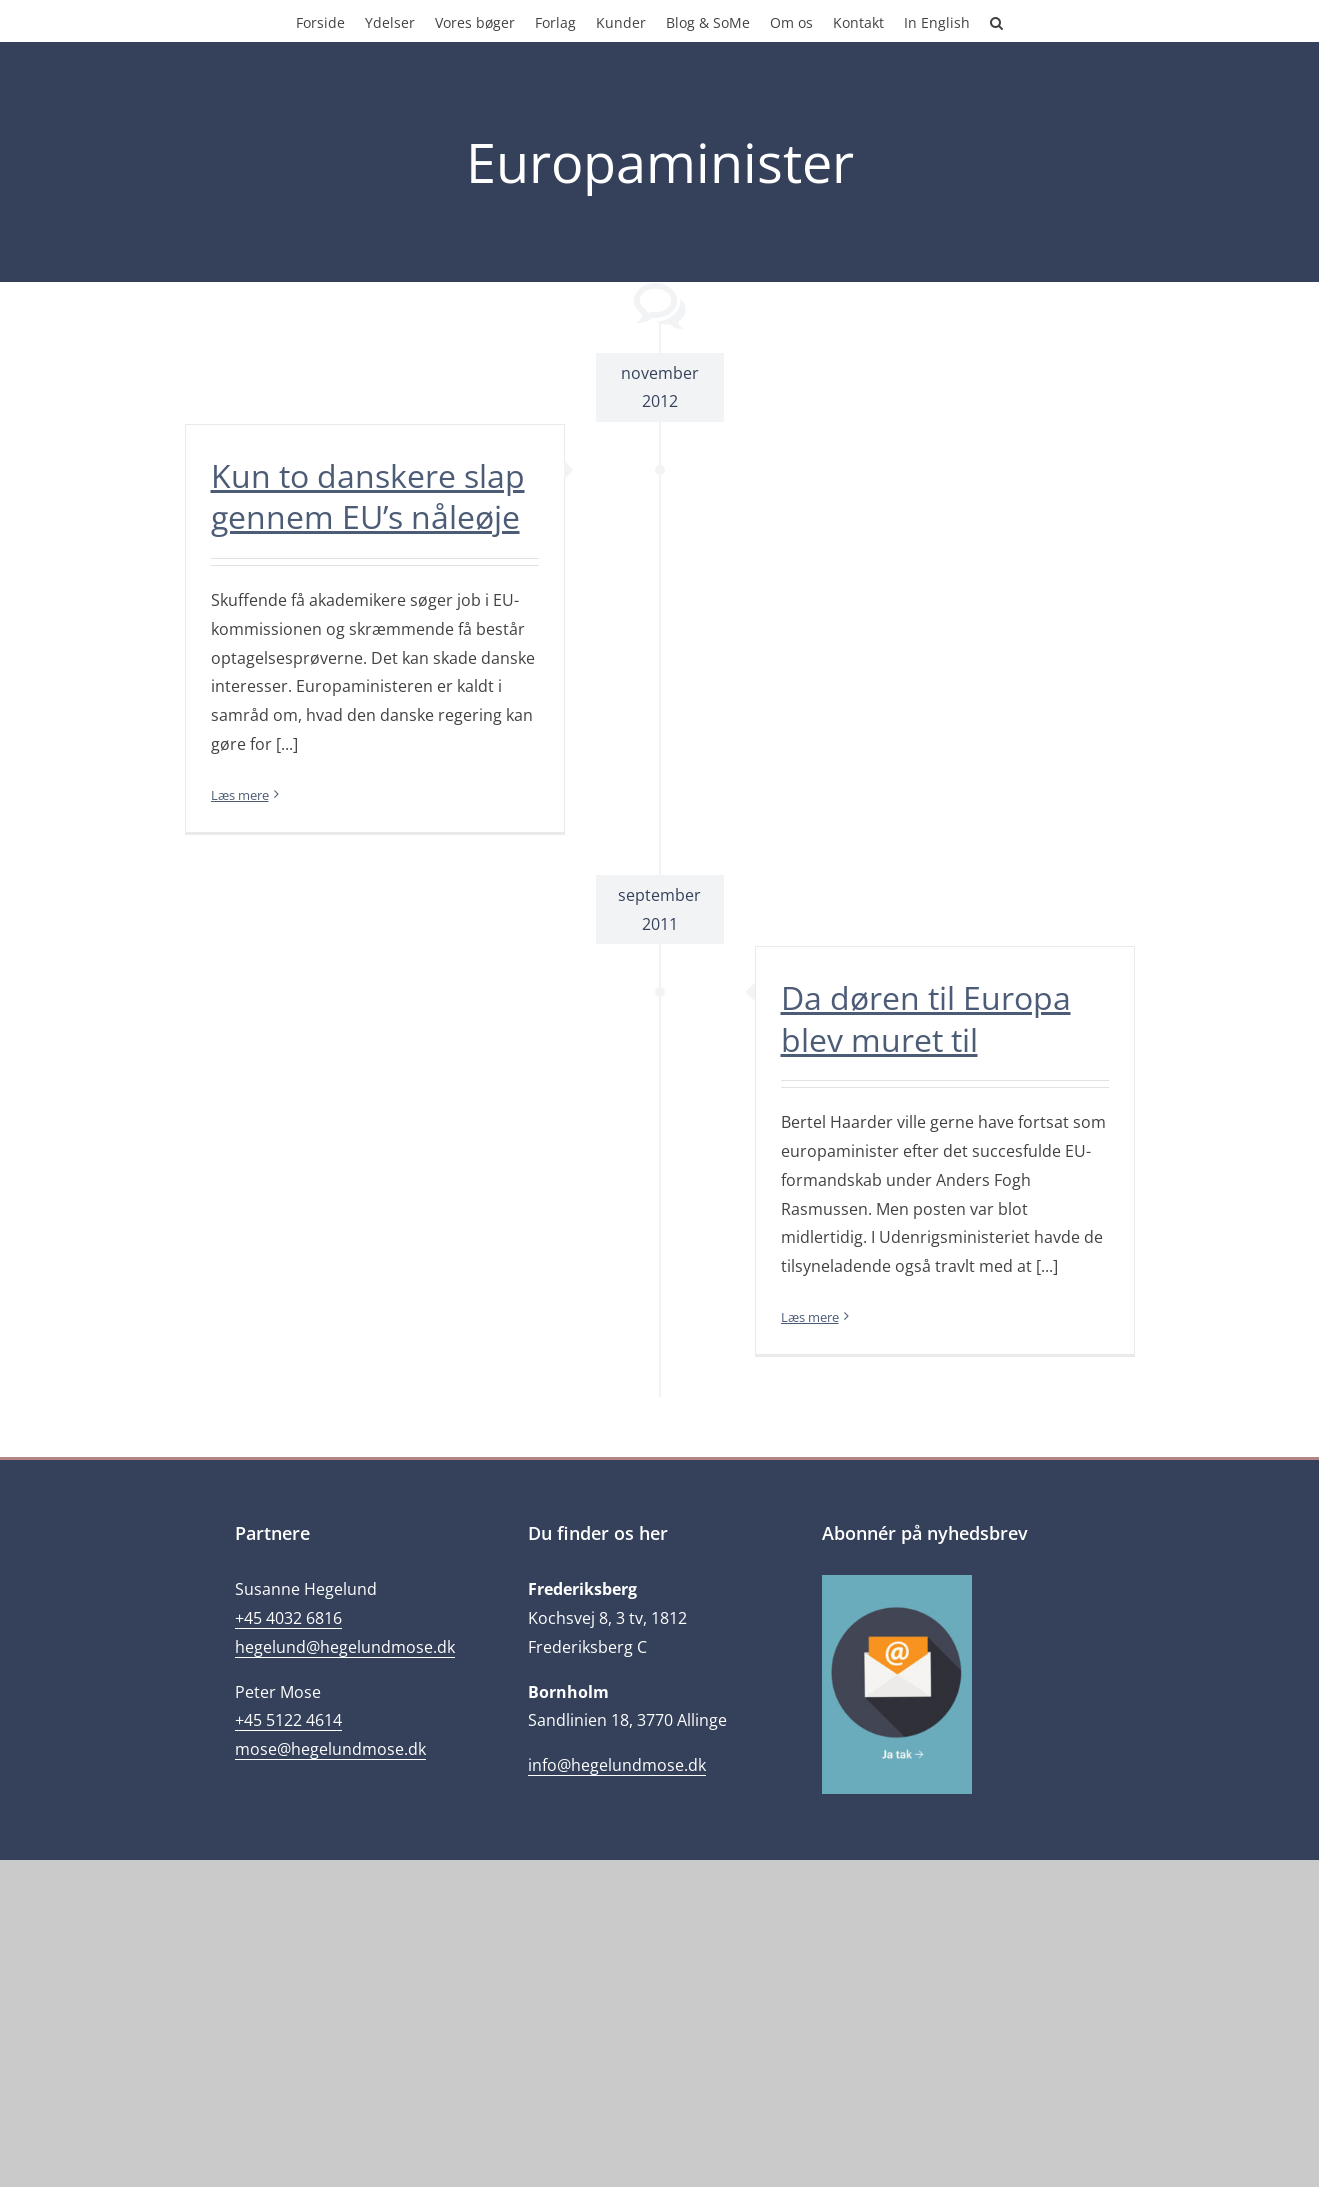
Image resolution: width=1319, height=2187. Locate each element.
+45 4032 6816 (288, 1618)
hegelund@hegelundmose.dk (345, 1647)
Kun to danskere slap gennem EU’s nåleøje (368, 496)
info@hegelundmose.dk (617, 1765)
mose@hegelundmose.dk (330, 1749)
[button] (996, 21)
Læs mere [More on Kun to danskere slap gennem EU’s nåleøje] (240, 795)
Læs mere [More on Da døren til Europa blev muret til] (810, 1317)
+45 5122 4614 (288, 1720)
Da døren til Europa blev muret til (926, 1018)
